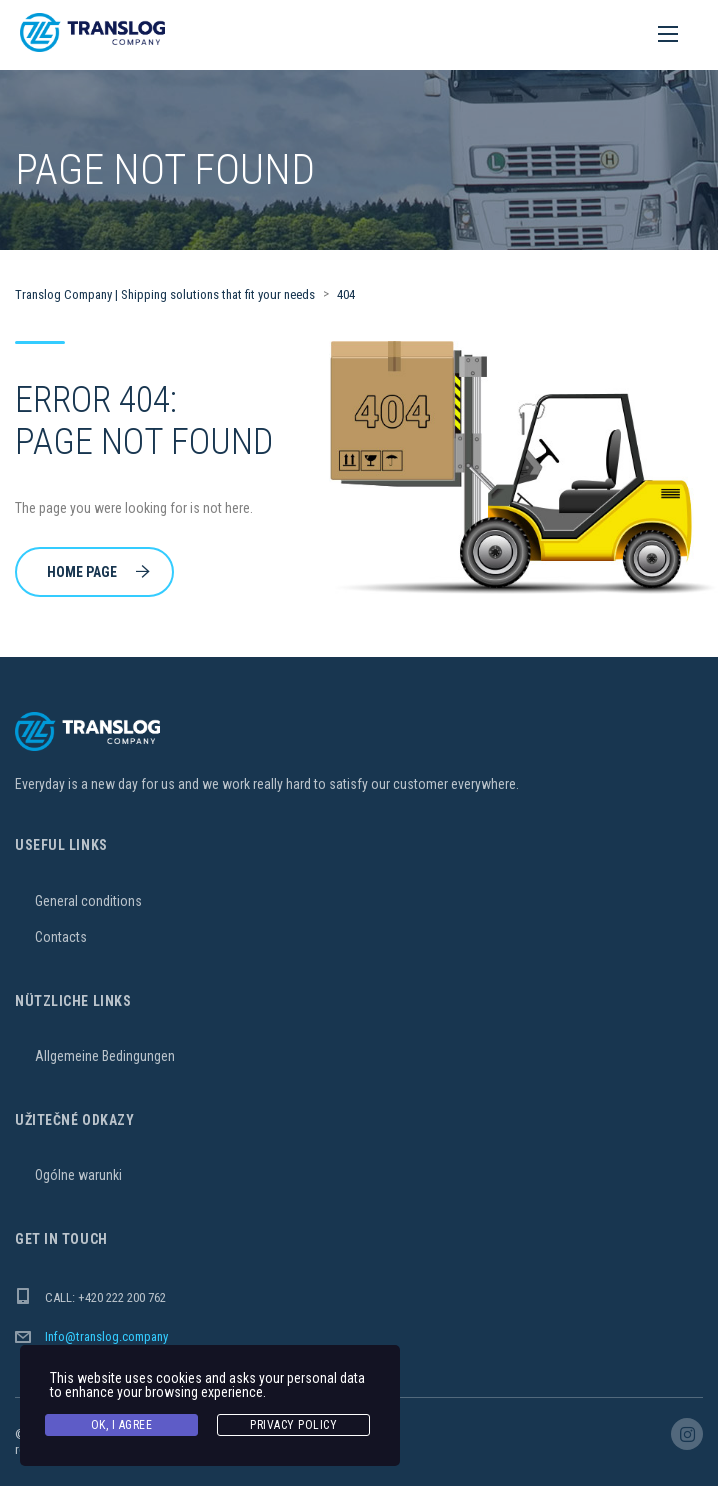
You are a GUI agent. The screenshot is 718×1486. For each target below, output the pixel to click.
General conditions (88, 901)
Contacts (61, 937)
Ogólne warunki (78, 1175)
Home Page (98, 572)
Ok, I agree (122, 1425)
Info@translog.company (106, 1336)
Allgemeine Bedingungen (105, 1056)
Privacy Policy (293, 1425)
